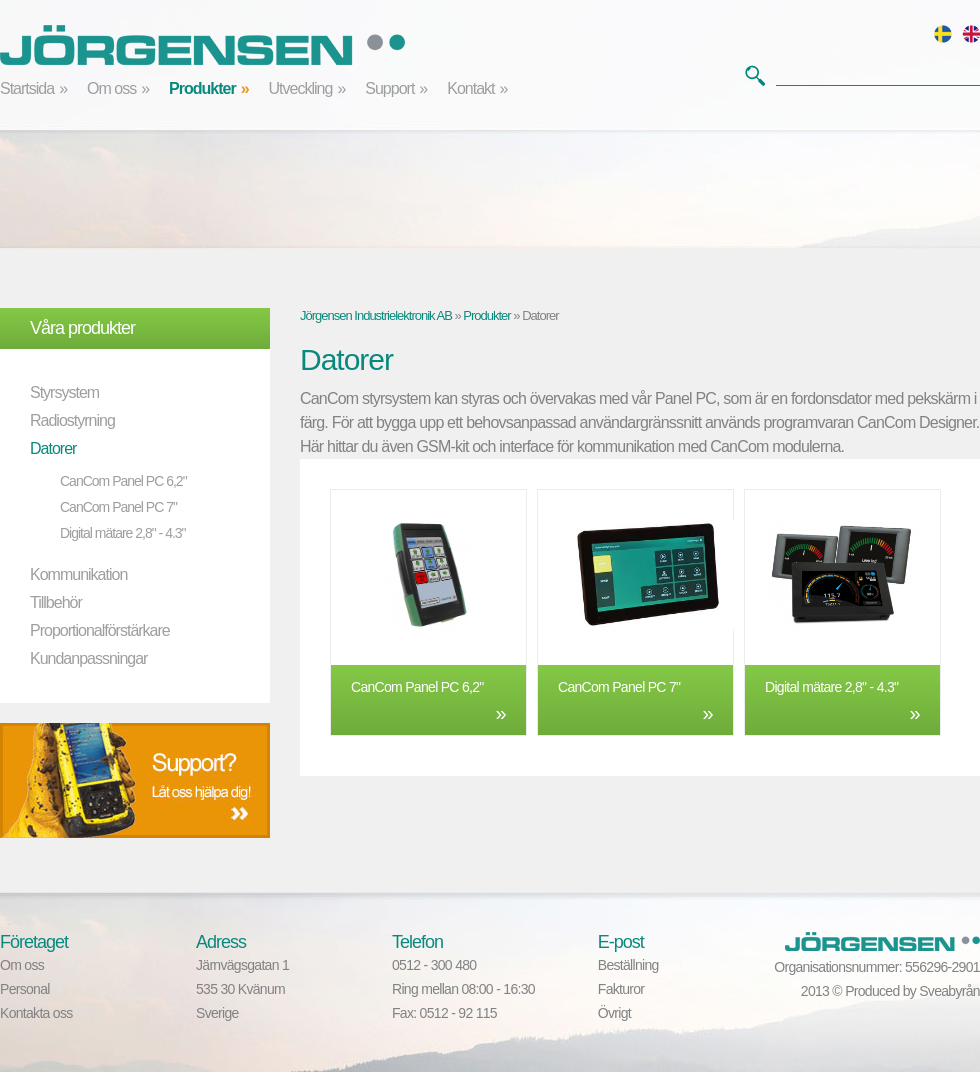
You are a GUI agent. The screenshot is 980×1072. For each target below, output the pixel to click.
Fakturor (621, 989)
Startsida (27, 88)
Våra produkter (82, 328)
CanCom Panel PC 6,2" (123, 481)
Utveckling (301, 88)
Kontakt (470, 88)
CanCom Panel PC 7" (118, 507)
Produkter (202, 88)
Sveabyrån (949, 991)
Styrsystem (64, 392)
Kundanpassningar (88, 658)
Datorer (53, 448)
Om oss (111, 88)
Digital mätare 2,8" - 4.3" (123, 533)
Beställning (628, 965)
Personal (25, 989)
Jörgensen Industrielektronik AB (376, 315)
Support (389, 88)
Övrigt (614, 1013)
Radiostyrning (72, 420)
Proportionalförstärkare (100, 630)
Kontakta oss (36, 1013)
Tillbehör (56, 602)
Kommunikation (78, 574)
